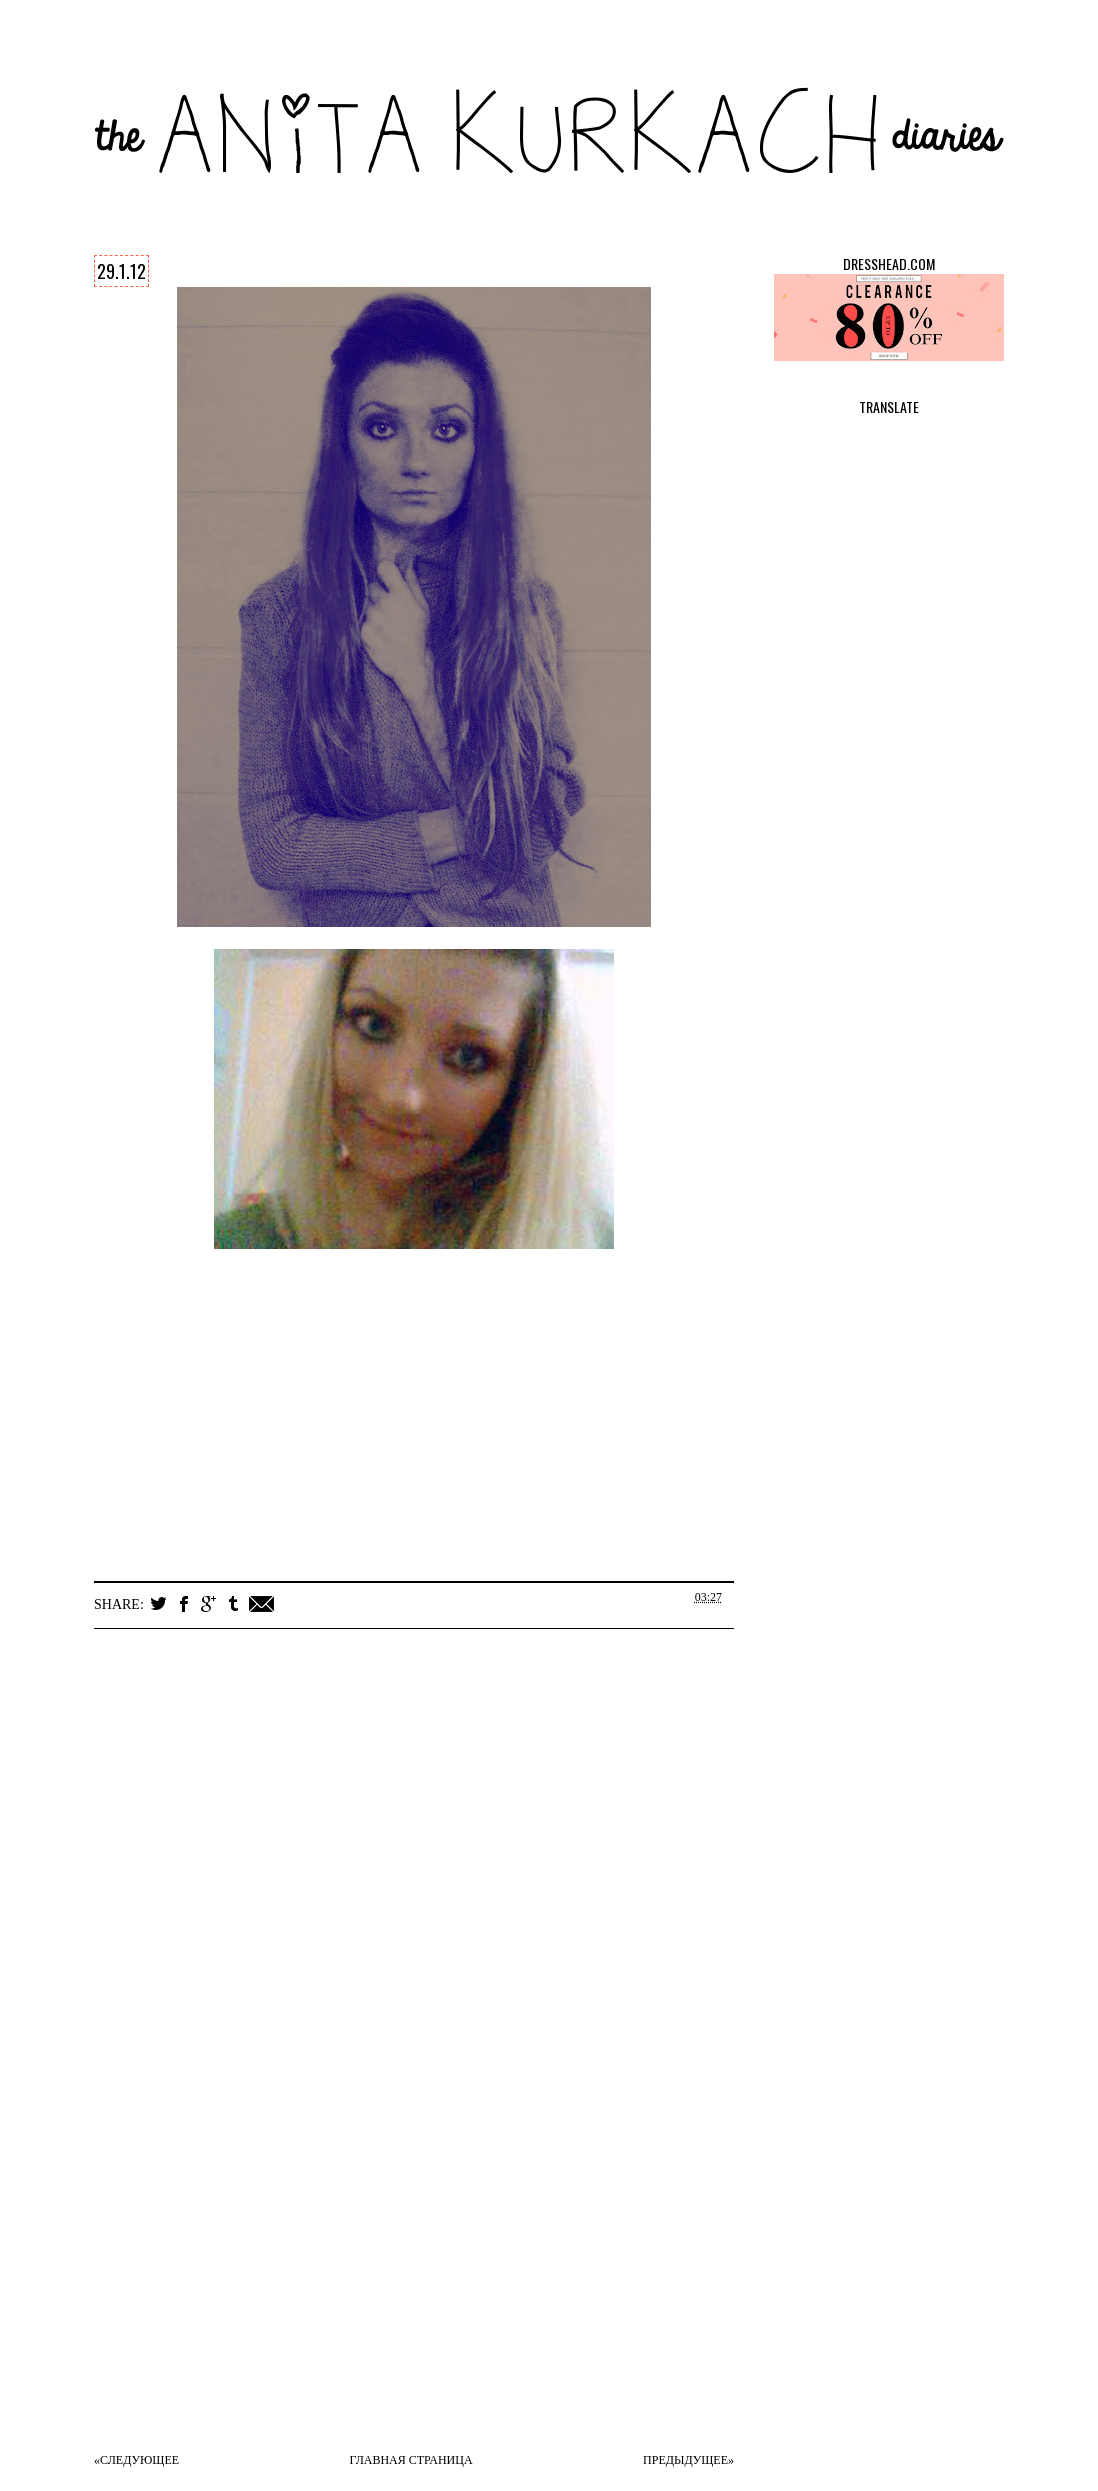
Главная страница (411, 2460)
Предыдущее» (688, 2460)
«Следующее (136, 2460)
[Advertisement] (434, 2293)
